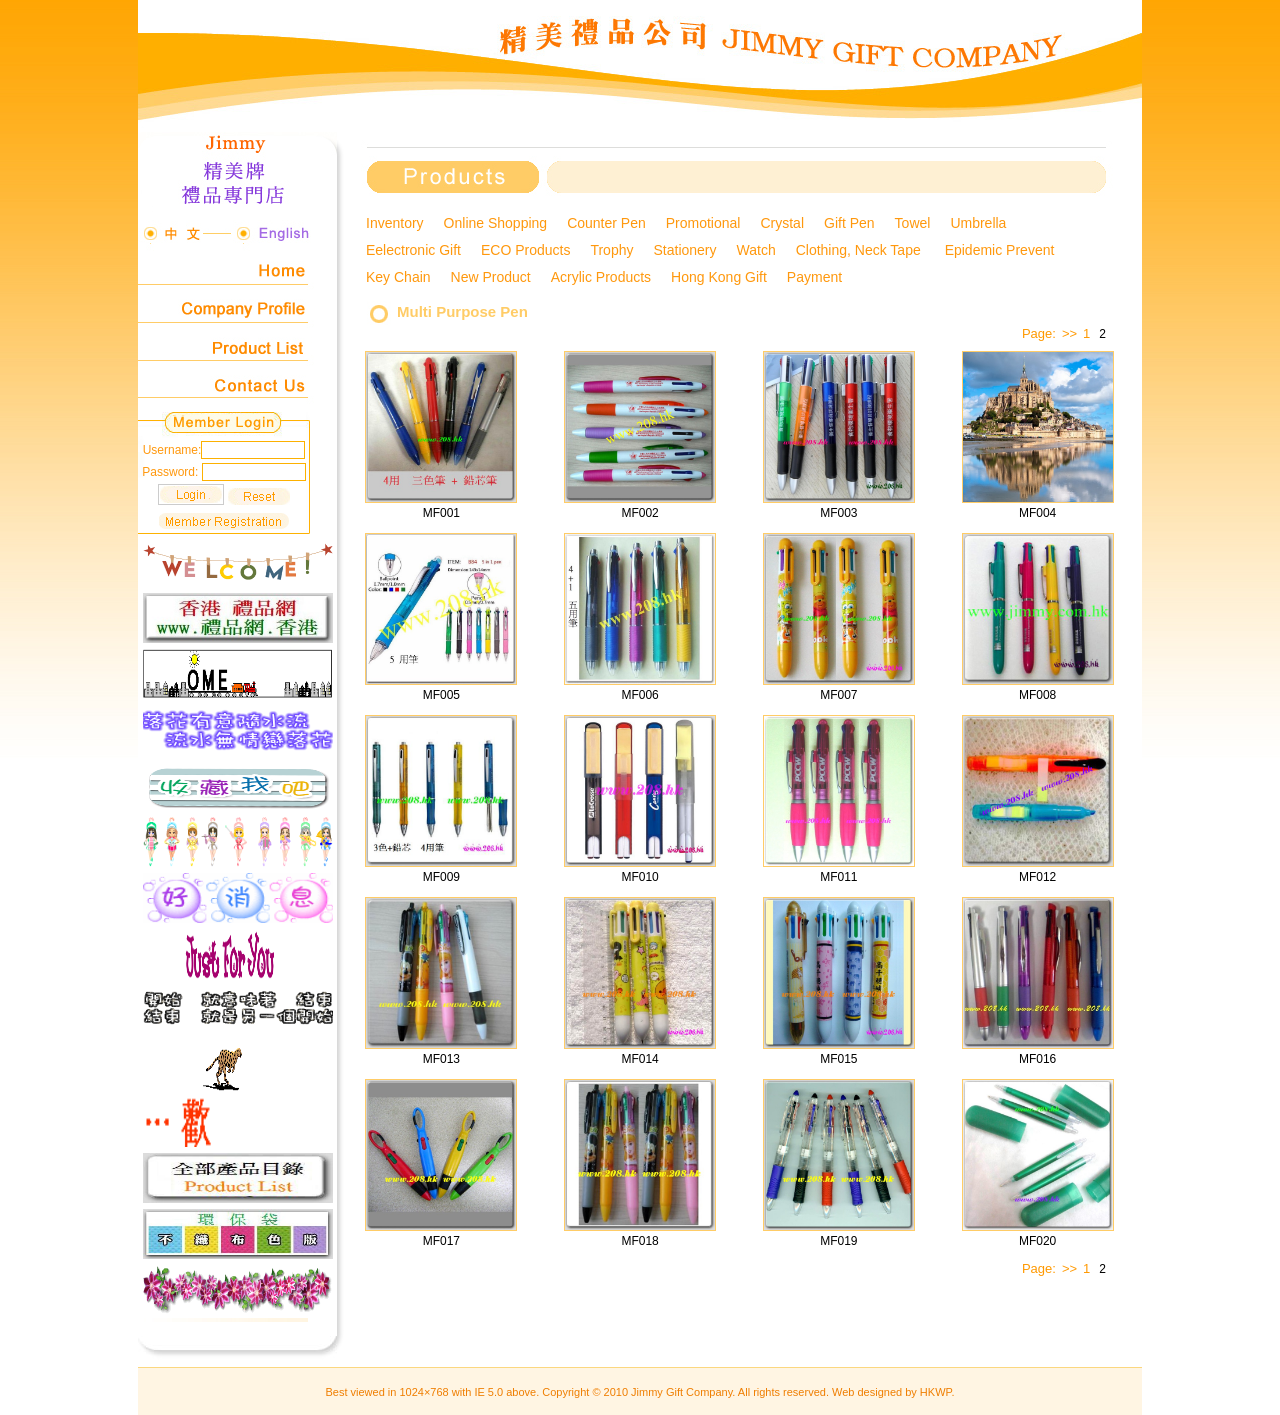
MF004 (1037, 513)
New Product (491, 277)
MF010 (639, 877)
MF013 (441, 1059)
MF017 (441, 1241)
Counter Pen (606, 223)
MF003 (838, 513)
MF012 (1037, 877)
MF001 (441, 513)
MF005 (441, 695)
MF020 (1037, 1241)
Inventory (395, 223)
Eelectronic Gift (413, 250)
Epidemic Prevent (1002, 250)
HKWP (936, 1392)
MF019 (838, 1241)
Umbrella (978, 223)
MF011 (838, 877)
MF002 (639, 513)
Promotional (703, 223)
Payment (814, 277)
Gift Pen (849, 223)
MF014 (639, 1059)
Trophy (611, 250)
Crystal (782, 223)
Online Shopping (496, 223)
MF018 (639, 1241)
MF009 (441, 877)
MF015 (838, 1059)
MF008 (1037, 695)
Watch (756, 250)
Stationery (684, 250)
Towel (913, 223)
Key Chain (398, 277)
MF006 (639, 695)
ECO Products (525, 250)
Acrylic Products (601, 277)
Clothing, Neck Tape (860, 250)
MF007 (838, 695)
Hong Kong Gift (719, 277)
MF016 (1037, 1059)
